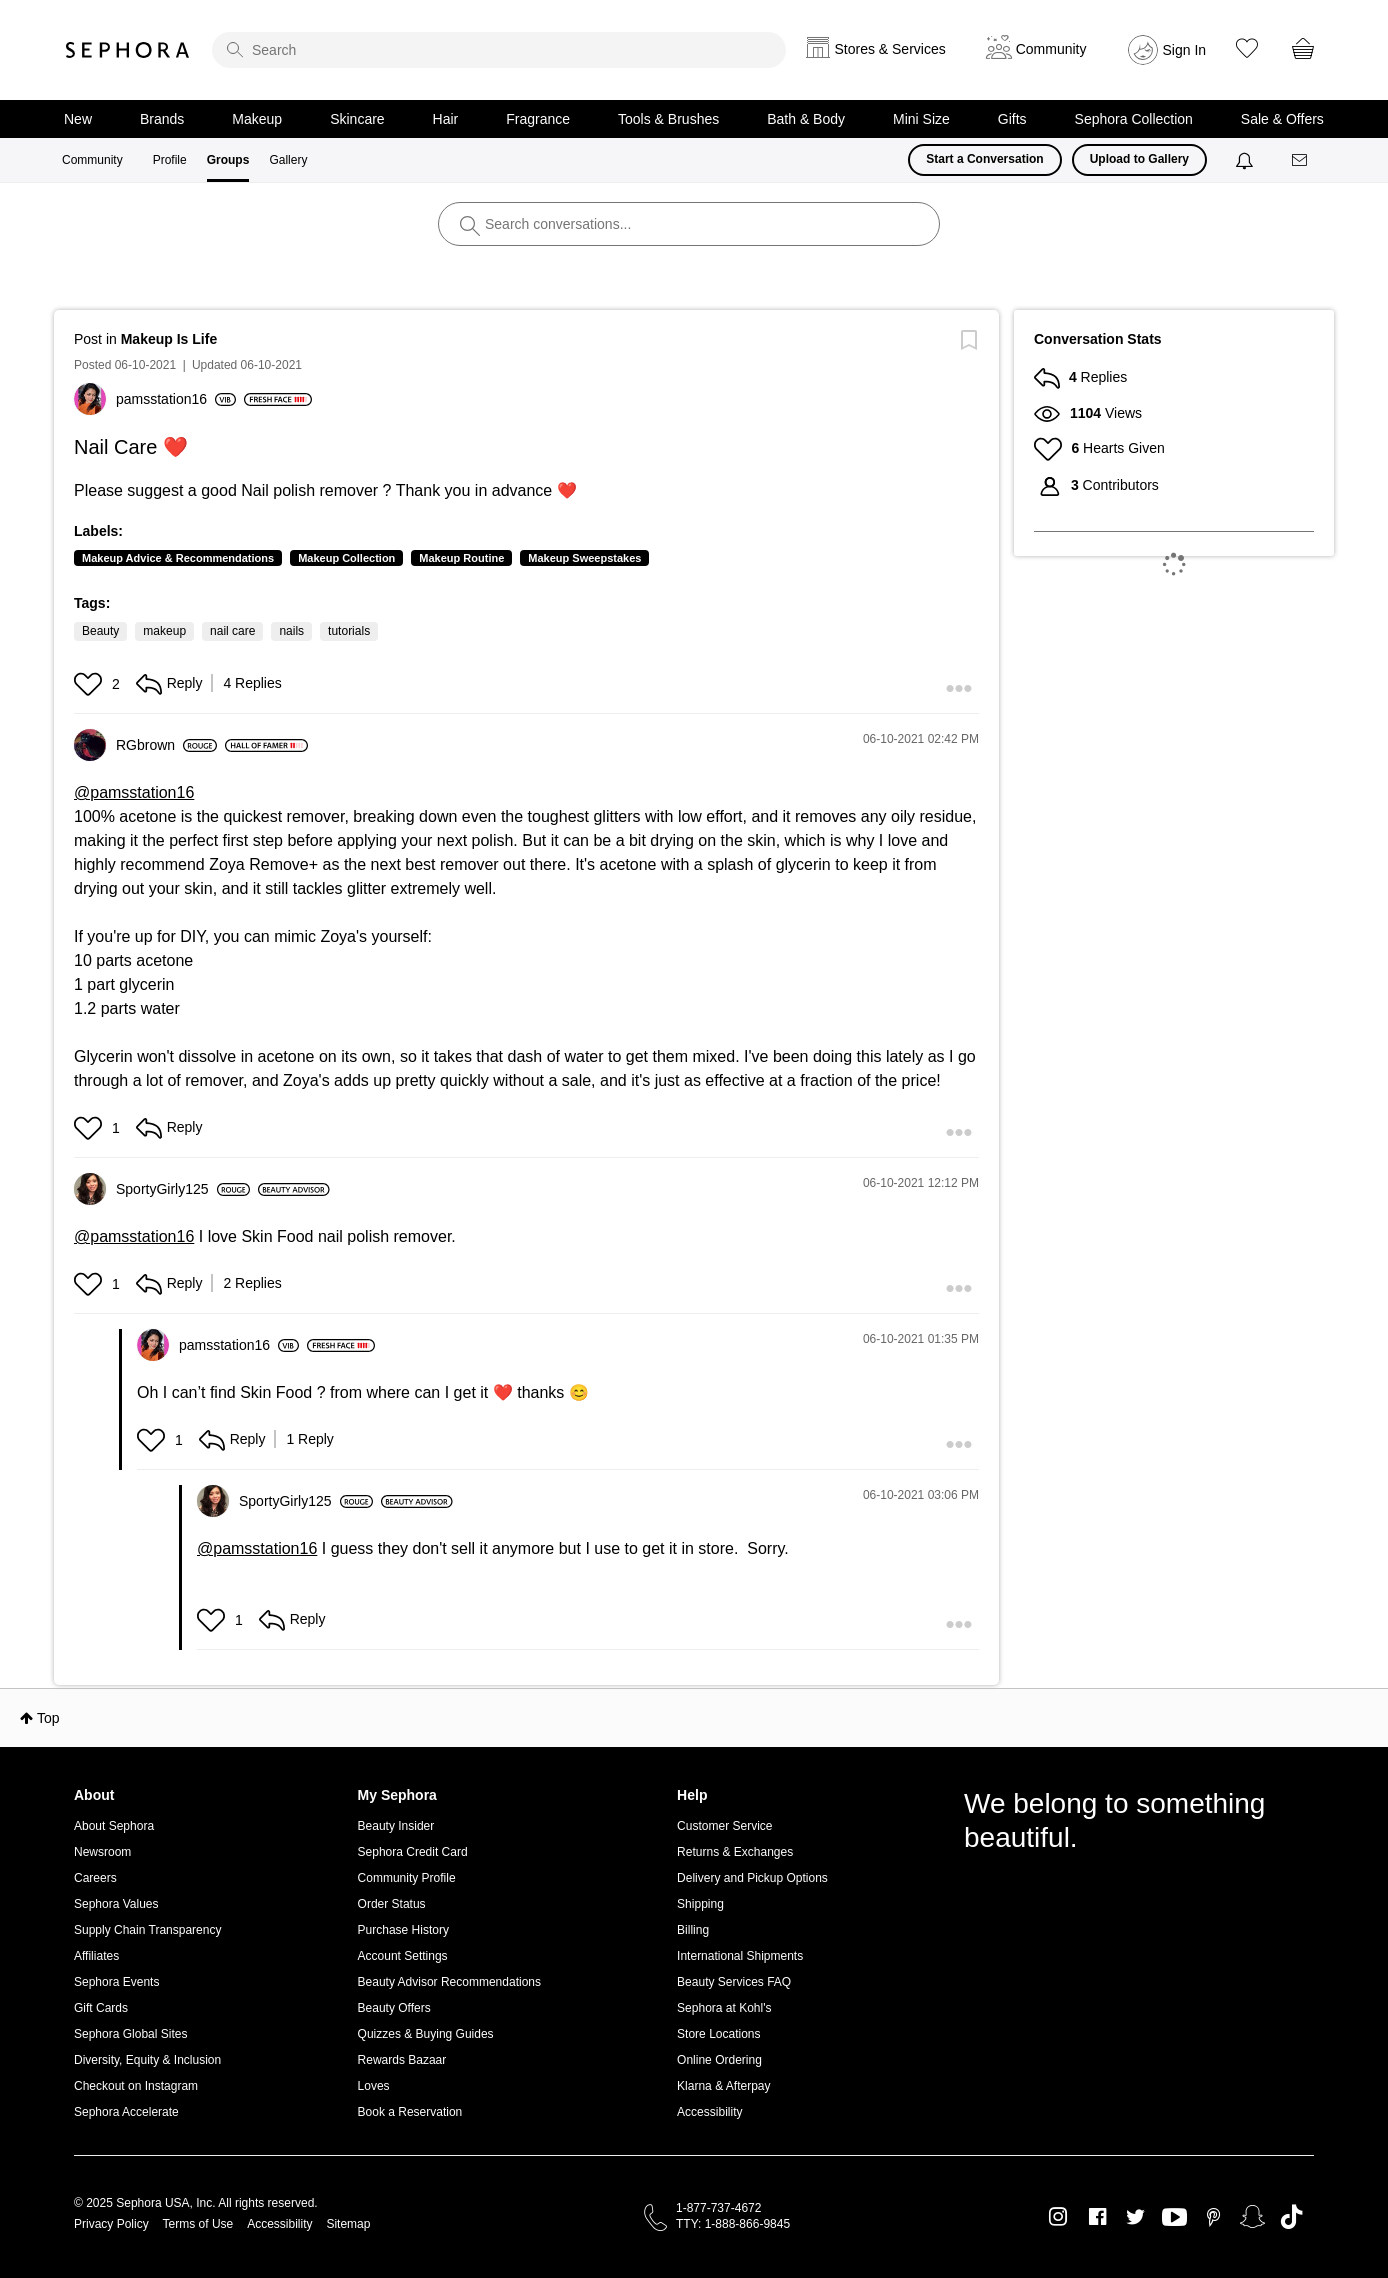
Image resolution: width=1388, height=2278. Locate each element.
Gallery (288, 160)
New (78, 119)
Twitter (1135, 2217)
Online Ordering (719, 2060)
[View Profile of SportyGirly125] (183, 1189)
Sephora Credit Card (413, 1852)
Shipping (700, 1904)
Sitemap (348, 2224)
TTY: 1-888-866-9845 (733, 2224)
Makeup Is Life (169, 339)
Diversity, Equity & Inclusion (147, 2060)
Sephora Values (116, 1904)
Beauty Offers (394, 2008)
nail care (232, 631)
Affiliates (96, 1956)
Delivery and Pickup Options (752, 1878)
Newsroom (102, 1852)
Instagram (1058, 2217)
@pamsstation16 (134, 792)
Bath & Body (806, 119)
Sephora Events (116, 1982)
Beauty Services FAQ (734, 1982)
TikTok (1291, 2217)
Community (92, 160)
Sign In (1185, 50)
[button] (90, 684)
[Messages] (1301, 160)
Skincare (357, 119)
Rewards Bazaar (402, 2060)
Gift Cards (101, 2008)
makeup (164, 631)
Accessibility (709, 2112)
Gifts (1012, 119)
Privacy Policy (111, 2224)
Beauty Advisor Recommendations (449, 1982)
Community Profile (407, 1878)
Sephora (128, 50)
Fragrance (538, 119)
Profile (170, 160)
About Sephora (114, 1826)
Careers (95, 1878)
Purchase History (403, 1930)
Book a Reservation (410, 2112)
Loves (374, 2086)
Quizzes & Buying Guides (426, 2034)
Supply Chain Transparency (147, 1930)
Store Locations (718, 2034)
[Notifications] (1246, 160)
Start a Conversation (984, 159)
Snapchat (1252, 2217)
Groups (228, 160)
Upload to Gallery (1139, 159)
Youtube (1174, 2218)
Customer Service (724, 1826)
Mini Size (921, 119)
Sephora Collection (1134, 119)
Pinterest (1213, 2217)
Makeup (257, 119)
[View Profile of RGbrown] (166, 745)
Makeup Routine (461, 558)
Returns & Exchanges (735, 1852)
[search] (499, 50)
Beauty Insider (396, 1826)
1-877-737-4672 (718, 2208)
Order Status (392, 1904)
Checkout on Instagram (136, 2086)
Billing (693, 1930)
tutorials (349, 631)
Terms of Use (198, 2224)
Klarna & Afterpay (723, 2086)
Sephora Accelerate (126, 2112)
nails (291, 631)
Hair (446, 119)
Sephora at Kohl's (724, 2008)
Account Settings (403, 1956)
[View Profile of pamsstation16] (176, 399)
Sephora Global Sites (130, 2034)
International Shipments (740, 1956)
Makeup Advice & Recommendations (178, 558)
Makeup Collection (346, 558)
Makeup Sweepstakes (584, 558)
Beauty (100, 631)
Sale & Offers (1282, 119)
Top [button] (48, 1718)
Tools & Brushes (668, 119)
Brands (162, 119)
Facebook (1097, 2217)
